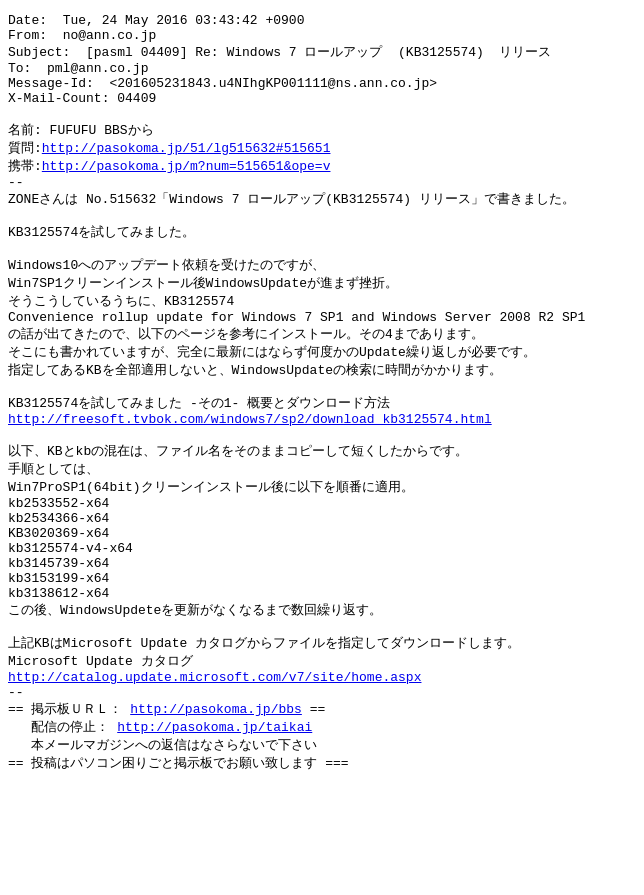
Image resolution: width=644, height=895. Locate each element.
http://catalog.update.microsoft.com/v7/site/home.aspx (214, 761)
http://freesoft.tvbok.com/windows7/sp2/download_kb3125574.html (250, 467)
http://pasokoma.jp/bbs (216, 797)
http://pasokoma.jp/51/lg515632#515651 (186, 168)
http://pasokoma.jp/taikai (214, 816)
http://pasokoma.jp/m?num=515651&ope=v (186, 187)
